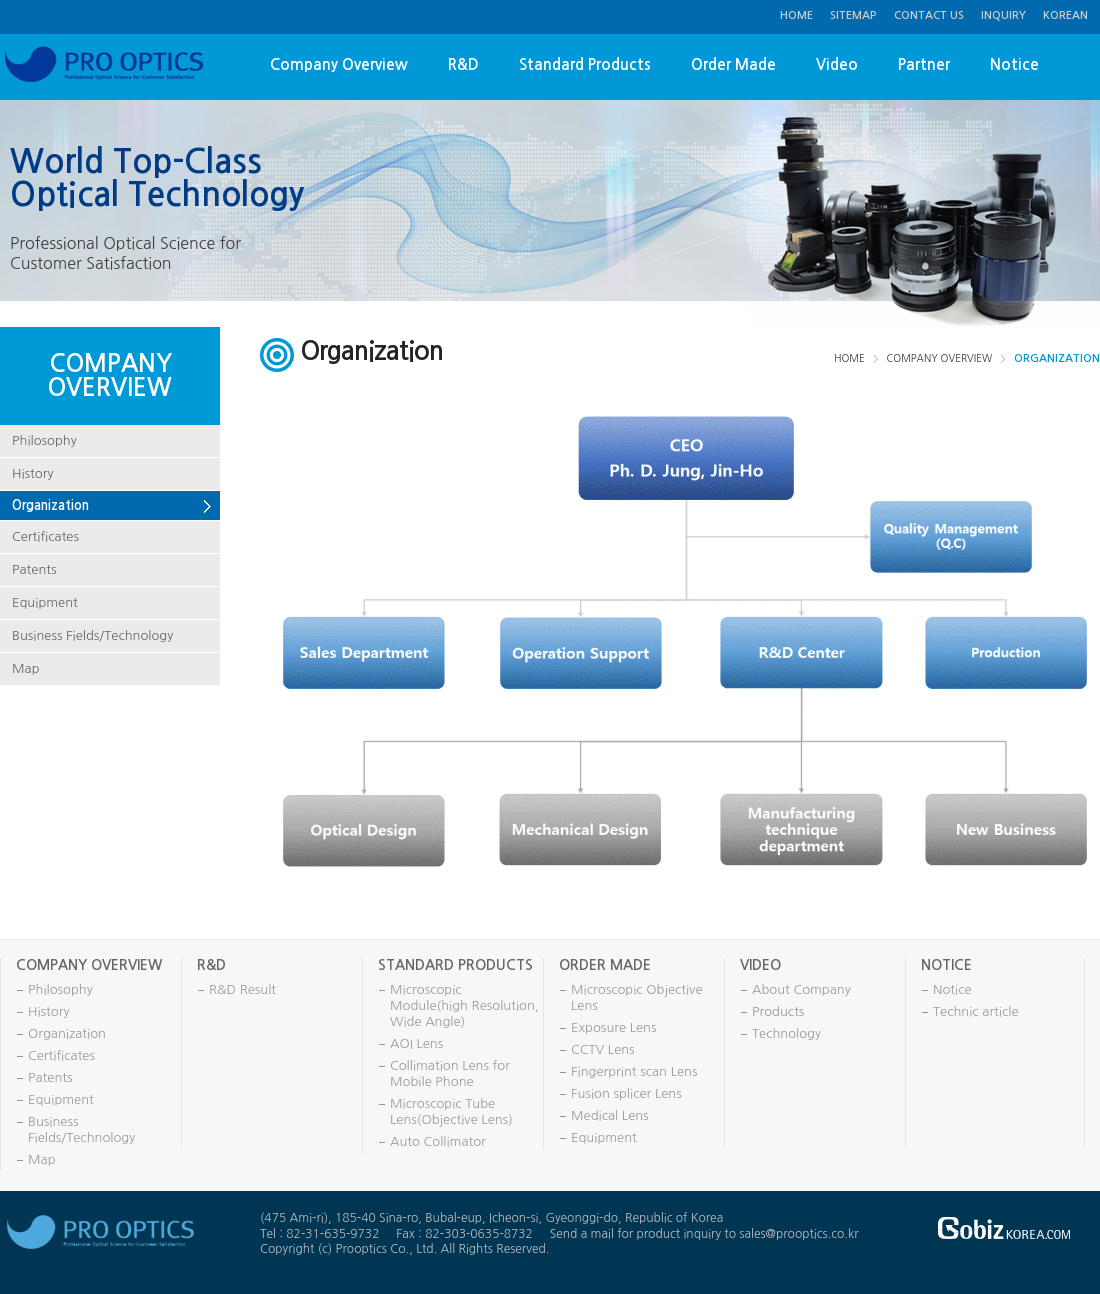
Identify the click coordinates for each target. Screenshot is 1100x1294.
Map (26, 668)
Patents (34, 569)
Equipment (45, 602)
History (32, 473)
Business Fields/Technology (92, 635)
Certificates (45, 536)
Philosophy (44, 440)
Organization (50, 505)
